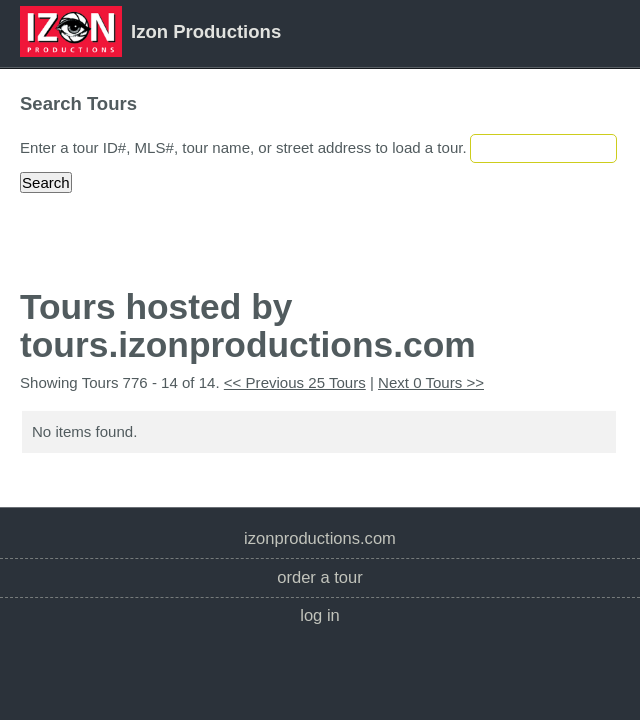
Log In (320, 615)
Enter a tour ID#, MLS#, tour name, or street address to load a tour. (243, 147)
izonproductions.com (320, 538)
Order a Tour (320, 577)
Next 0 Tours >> (431, 382)
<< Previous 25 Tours (295, 382)
